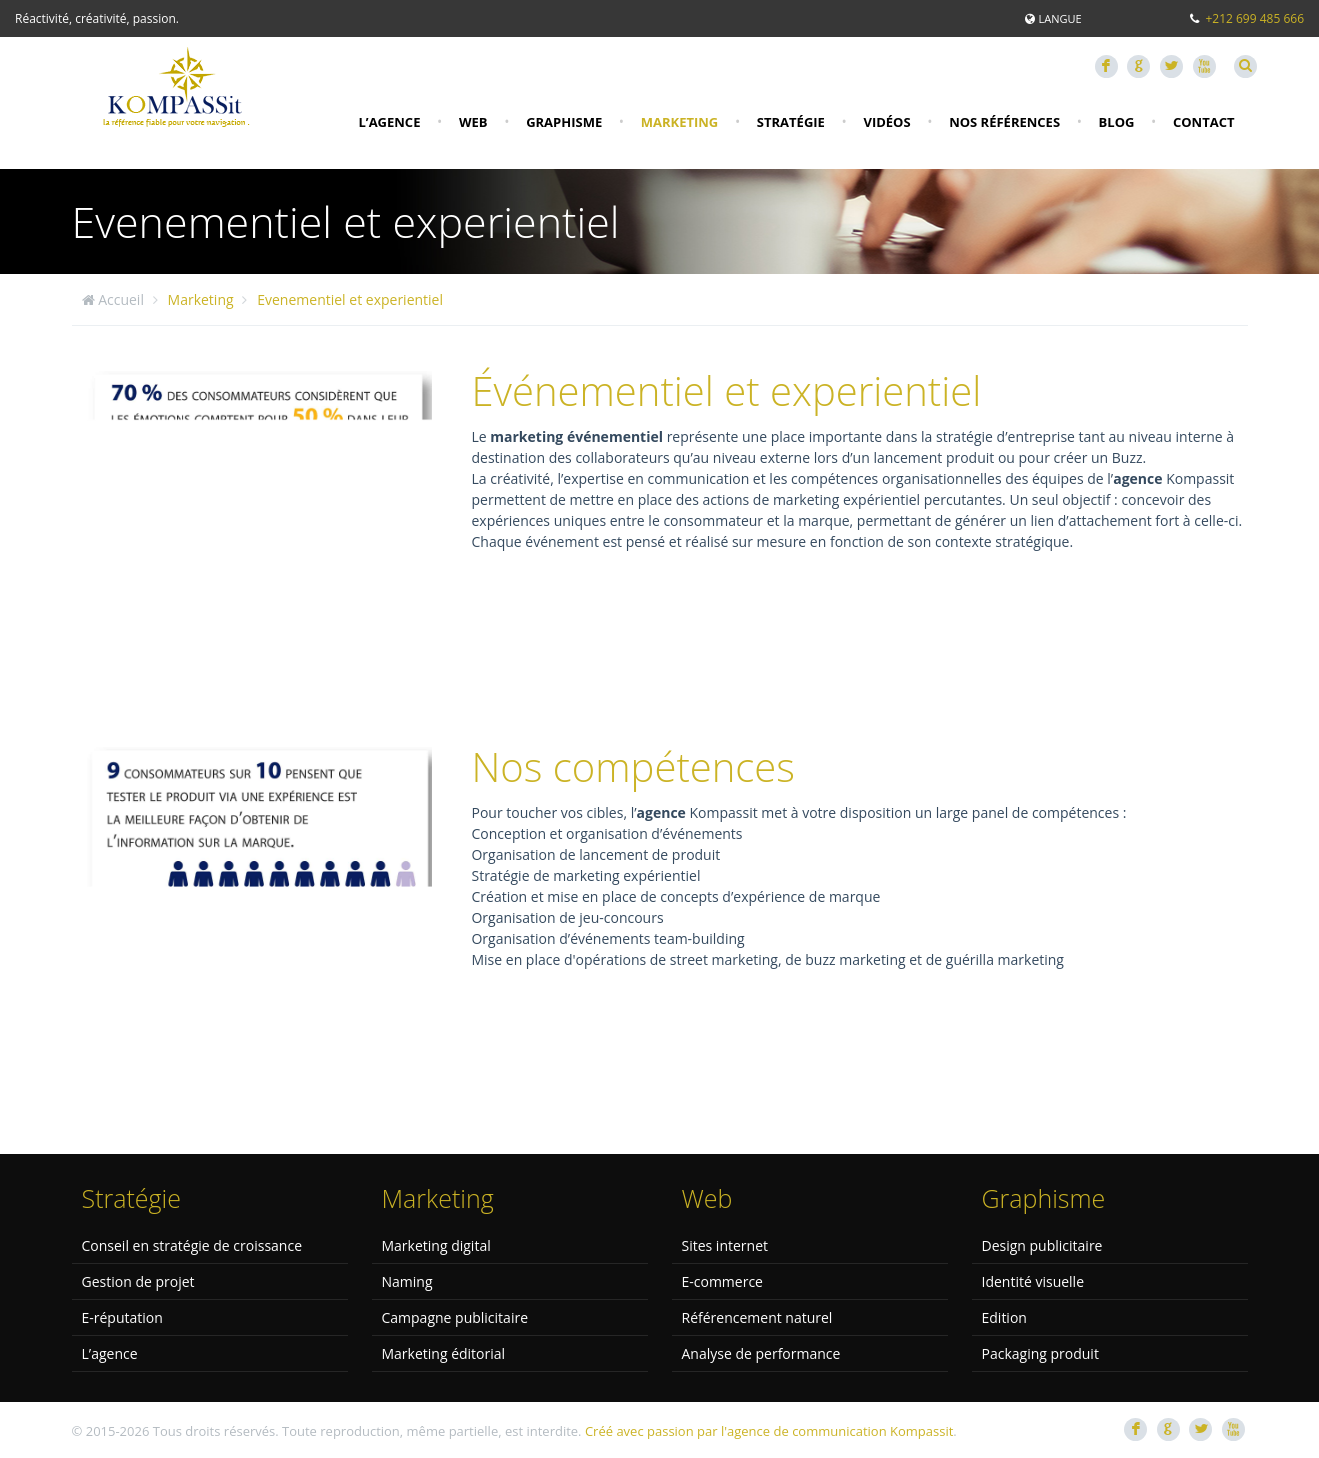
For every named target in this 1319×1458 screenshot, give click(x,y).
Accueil (121, 299)
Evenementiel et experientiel (350, 299)
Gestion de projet (138, 1281)
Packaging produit (1040, 1353)
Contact (1204, 122)
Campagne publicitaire (455, 1317)
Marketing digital (436, 1245)
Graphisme (564, 122)
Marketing (680, 122)
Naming (407, 1281)
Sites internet (725, 1245)
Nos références (1004, 122)
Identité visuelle (1033, 1281)
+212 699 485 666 (1254, 18)
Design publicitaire (1042, 1245)
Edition (1004, 1317)
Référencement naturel (757, 1317)
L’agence (389, 122)
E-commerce (722, 1281)
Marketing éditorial (444, 1353)
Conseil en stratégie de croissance (192, 1245)
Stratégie (791, 122)
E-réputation (122, 1317)
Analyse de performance (761, 1353)
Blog (1117, 122)
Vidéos (886, 122)
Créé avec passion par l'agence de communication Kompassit (769, 1431)
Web (473, 122)
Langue (1059, 18)
